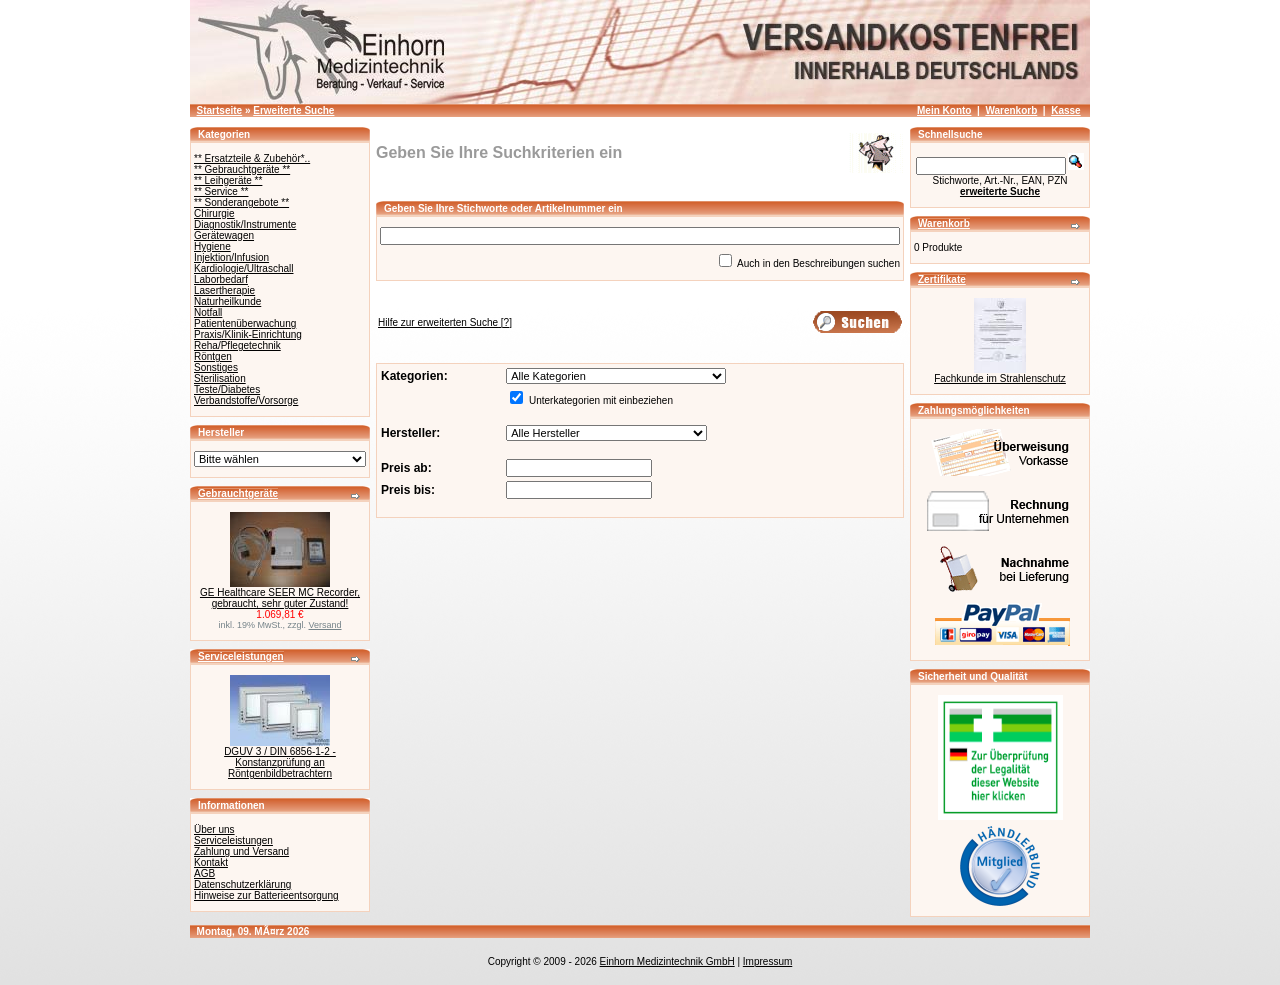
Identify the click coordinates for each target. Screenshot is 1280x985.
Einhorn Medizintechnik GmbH (667, 961)
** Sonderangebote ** (241, 202)
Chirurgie (214, 213)
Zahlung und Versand (241, 851)
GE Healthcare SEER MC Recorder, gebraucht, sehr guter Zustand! (280, 598)
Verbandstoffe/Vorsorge (246, 400)
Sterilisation (220, 378)
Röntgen (213, 356)
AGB (204, 873)
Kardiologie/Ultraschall (244, 268)
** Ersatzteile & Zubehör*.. (252, 158)
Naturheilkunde (227, 301)
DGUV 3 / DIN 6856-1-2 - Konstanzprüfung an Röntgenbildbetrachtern (280, 762)
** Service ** (221, 191)
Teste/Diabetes (227, 389)
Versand (325, 625)
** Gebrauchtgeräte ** (242, 169)
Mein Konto (944, 110)
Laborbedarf (221, 279)
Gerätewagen (224, 235)
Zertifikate (942, 279)
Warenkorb (1011, 110)
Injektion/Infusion (231, 257)
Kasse (1065, 110)
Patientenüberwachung (245, 323)
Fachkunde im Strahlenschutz (1000, 378)
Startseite (220, 110)
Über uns (214, 829)
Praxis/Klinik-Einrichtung (248, 334)
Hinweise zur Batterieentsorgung (266, 895)
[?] (445, 322)
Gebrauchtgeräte (238, 493)
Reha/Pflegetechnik (237, 345)
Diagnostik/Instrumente (245, 224)
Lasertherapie (224, 290)
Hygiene (212, 246)
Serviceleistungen (241, 656)
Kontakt (211, 862)
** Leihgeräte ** (228, 180)
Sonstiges (216, 367)
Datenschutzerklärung (242, 884)
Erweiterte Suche (293, 110)
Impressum (767, 961)
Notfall (208, 312)
